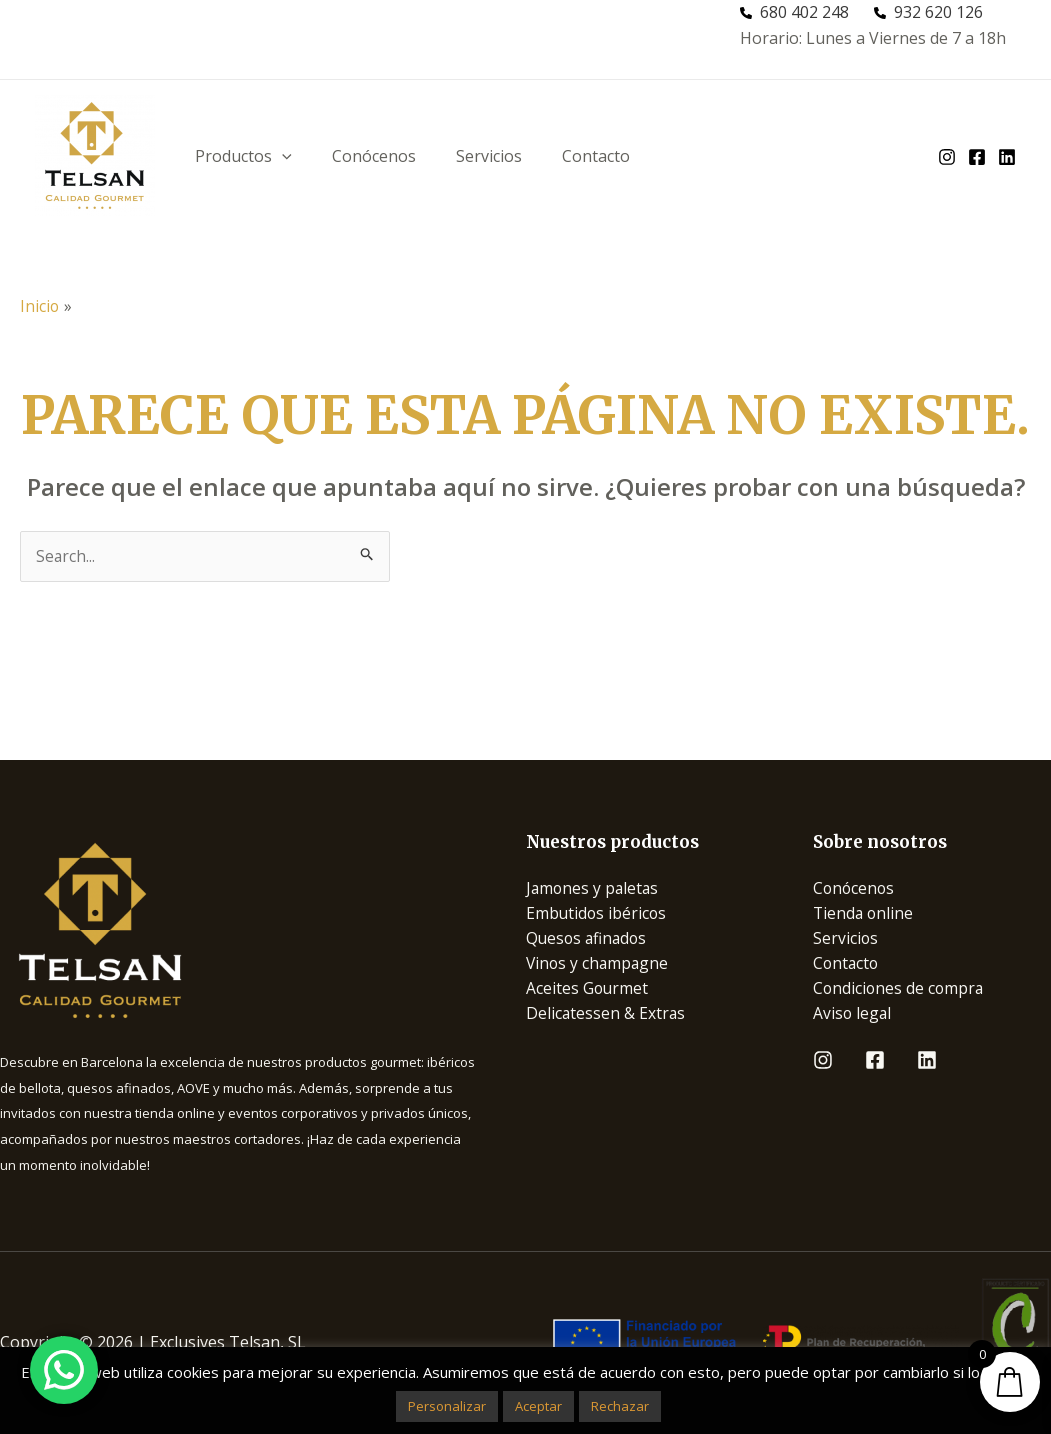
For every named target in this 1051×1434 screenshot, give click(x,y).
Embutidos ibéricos (597, 913)
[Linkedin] (927, 1063)
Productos (243, 156)
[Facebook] (875, 1063)
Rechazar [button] (620, 1406)
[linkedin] (1007, 157)
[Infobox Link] (238, 930)
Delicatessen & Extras (606, 1016)
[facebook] (977, 157)
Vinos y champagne (599, 965)
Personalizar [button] (447, 1406)
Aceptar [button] (538, 1406)
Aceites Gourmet (588, 990)
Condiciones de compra (900, 990)
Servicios (489, 156)
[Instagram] (823, 1063)
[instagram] (947, 157)
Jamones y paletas (594, 888)
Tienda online (864, 913)
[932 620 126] (928, 13)
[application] (282, 156)
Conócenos (374, 156)
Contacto (596, 156)
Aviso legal (853, 1016)
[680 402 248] (794, 13)
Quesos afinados (588, 939)
